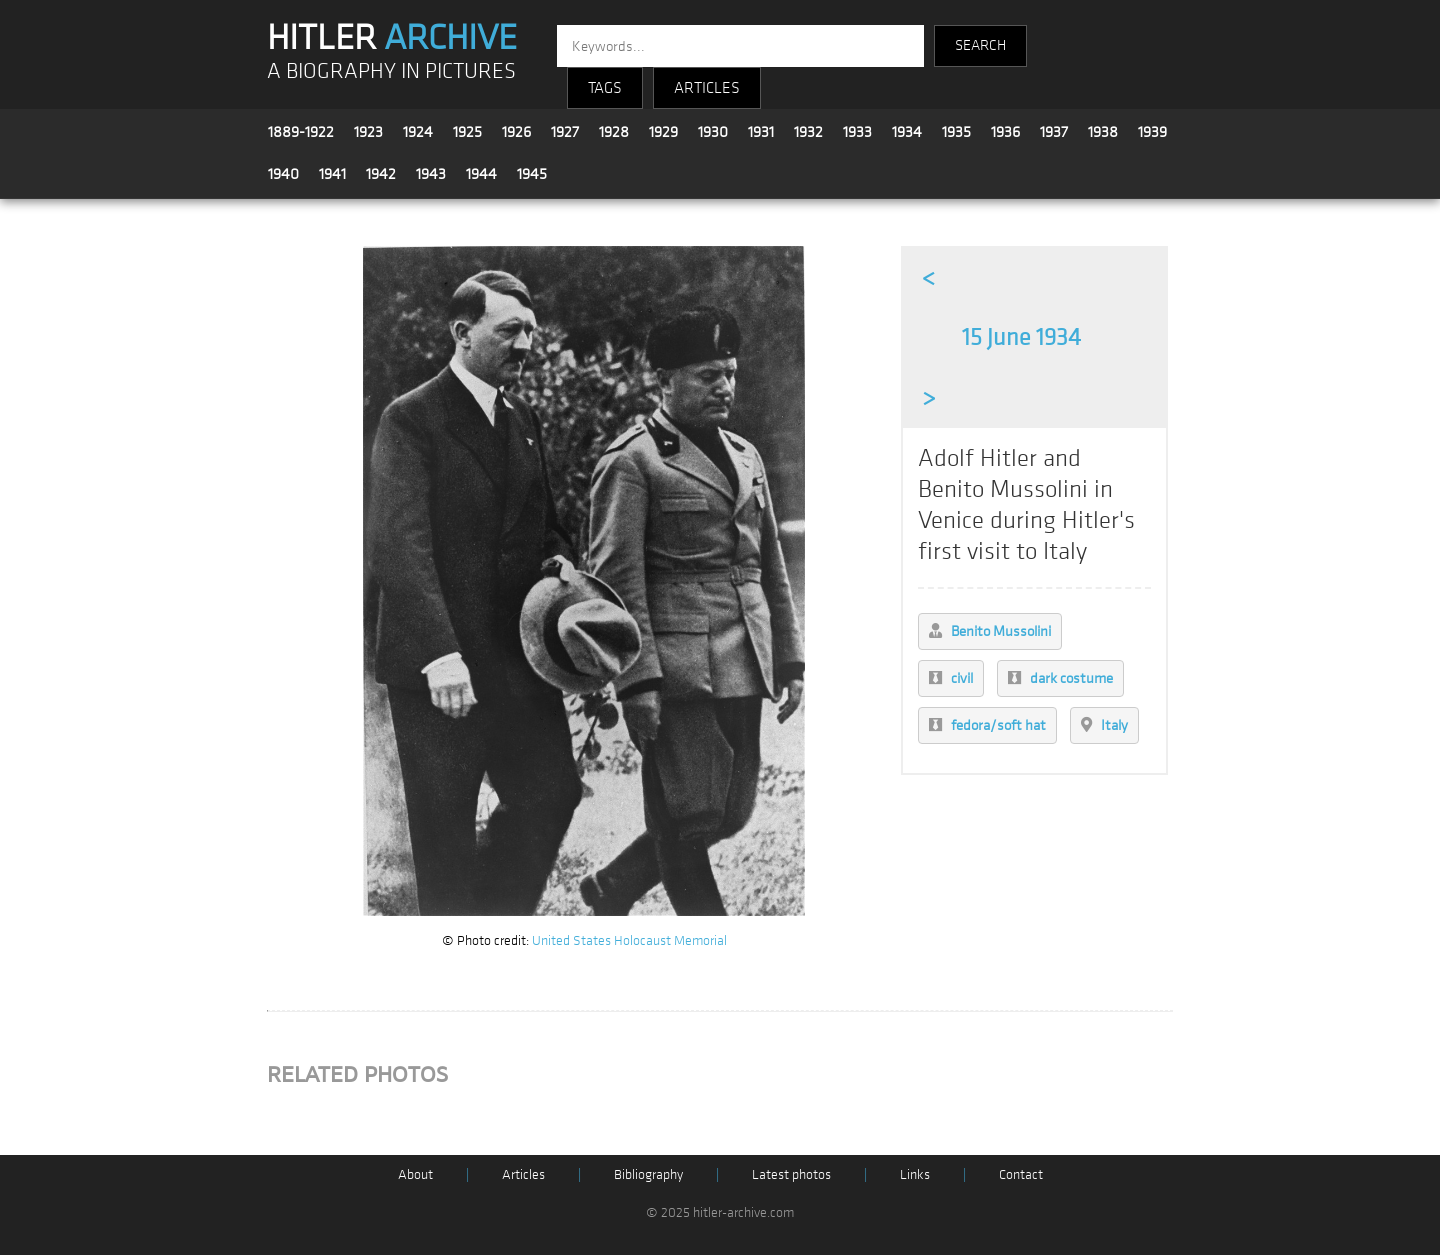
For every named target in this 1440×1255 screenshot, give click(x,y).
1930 (713, 132)
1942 (381, 174)
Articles (523, 1174)
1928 (614, 132)
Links (915, 1174)
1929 (663, 132)
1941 (332, 174)
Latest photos (791, 1174)
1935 (956, 132)
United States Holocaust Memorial (629, 940)
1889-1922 (301, 132)
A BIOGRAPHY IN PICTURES (391, 71)
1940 (283, 174)
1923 (368, 132)
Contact (1021, 1174)
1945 (532, 174)
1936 (1005, 132)
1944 (481, 174)
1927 (565, 132)
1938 (1103, 132)
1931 (761, 132)
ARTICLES (707, 88)
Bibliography (648, 1174)
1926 (516, 132)
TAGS (605, 88)
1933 (857, 132)
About (415, 1174)
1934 (907, 132)
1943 (431, 174)
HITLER (392, 38)
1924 (418, 132)
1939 (1152, 132)
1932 (808, 132)
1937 (1054, 132)
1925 (467, 132)
